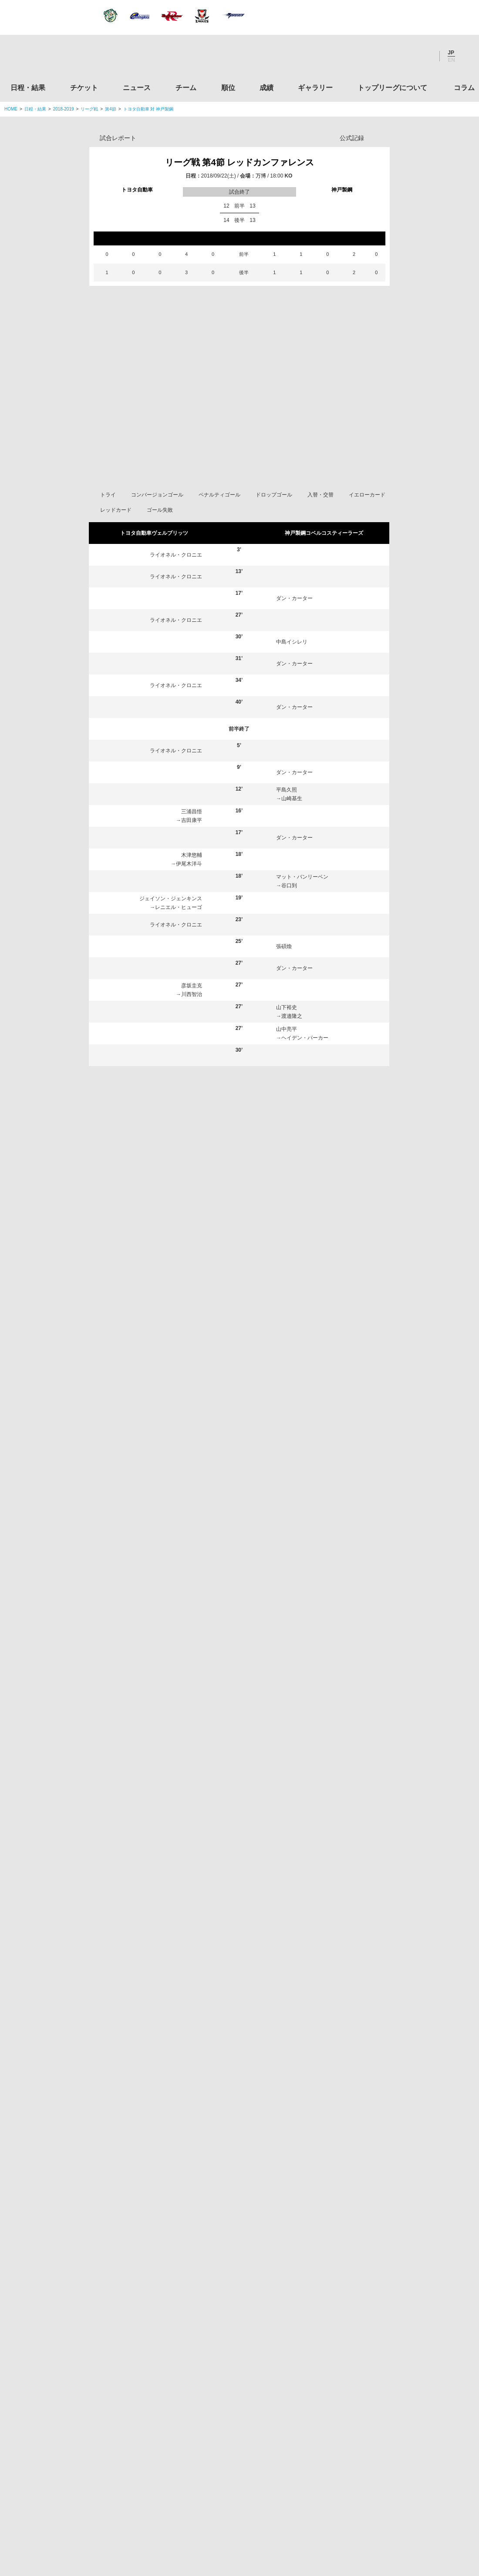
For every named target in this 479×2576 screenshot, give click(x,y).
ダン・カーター (294, 630)
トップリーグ (73, 2199)
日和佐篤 (286, 1083)
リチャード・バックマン (313, 1570)
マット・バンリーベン (302, 909)
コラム (464, 87)
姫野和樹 (191, 1127)
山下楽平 (295, 1613)
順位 (228, 87)
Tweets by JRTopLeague (247, 2199)
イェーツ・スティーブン (157, 1592)
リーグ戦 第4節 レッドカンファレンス (239, 162)
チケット (84, 87)
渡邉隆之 (291, 1048)
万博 (261, 176)
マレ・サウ (141, 1570)
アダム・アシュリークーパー (319, 1592)
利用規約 (187, 2515)
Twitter (376, 56)
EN (451, 60)
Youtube (423, 56)
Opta (382, 137)
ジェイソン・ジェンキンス (170, 931)
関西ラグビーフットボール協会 (402, 2276)
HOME (10, 109)
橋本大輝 (295, 1461)
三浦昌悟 (191, 844)
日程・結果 (27, 87)
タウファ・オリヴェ (178, 1135)
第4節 (110, 109)
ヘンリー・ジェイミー (176, 1196)
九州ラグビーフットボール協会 (402, 2309)
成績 (266, 87)
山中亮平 (286, 1061)
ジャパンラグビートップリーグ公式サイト (52, 58)
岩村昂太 (136, 1796)
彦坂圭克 (191, 1018)
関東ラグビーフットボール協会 (402, 2243)
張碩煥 (284, 979)
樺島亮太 (136, 1818)
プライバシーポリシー (236, 2515)
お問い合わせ (290, 2515)
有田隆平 (295, 1352)
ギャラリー (315, 87)
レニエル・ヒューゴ (178, 939)
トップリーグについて (392, 87)
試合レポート (118, 137)
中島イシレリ (291, 674)
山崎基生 (291, 831)
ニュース (137, 87)
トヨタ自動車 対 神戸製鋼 (148, 109)
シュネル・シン (146, 1439)
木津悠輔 (191, 887)
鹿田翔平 (293, 1687)
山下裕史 (286, 1039)
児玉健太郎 (289, 1105)
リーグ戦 (89, 109)
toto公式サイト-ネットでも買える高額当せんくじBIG (402, 2409)
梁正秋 (289, 1092)
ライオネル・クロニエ (176, 587)
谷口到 (289, 918)
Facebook (400, 56)
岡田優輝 (138, 1613)
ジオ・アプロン (146, 1635)
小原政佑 (136, 1840)
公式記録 (352, 137)
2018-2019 (63, 109)
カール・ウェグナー (151, 1396)
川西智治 (191, 1026)
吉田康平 (191, 852)
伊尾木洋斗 (189, 896)
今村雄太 (291, 1113)
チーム (185, 87)
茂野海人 (138, 1505)
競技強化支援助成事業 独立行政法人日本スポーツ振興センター (402, 2442)
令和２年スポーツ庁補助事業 (402, 2475)
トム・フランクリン (308, 1418)
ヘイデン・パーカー (304, 1070)
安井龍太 (291, 1179)
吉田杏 (136, 1483)
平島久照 (286, 822)
